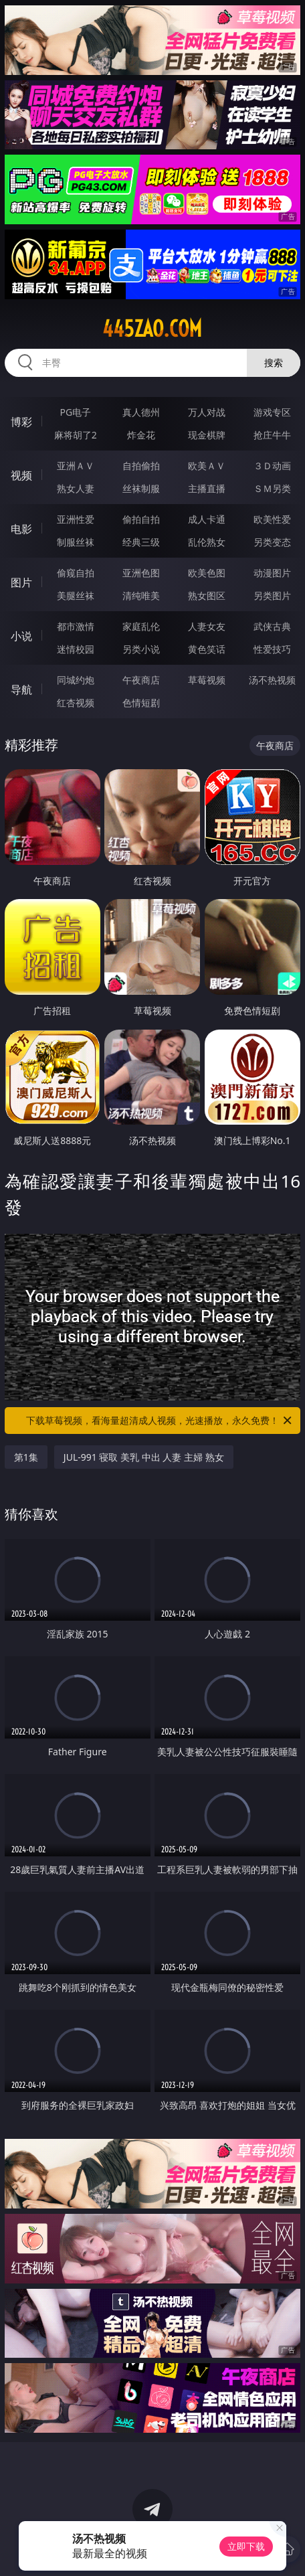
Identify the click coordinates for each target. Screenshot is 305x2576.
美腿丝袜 (75, 595)
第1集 (26, 1457)
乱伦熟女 (206, 542)
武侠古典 (272, 626)
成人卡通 (206, 519)
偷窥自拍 (75, 572)
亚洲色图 (141, 572)
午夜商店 (141, 679)
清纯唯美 (141, 595)
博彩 (21, 421)
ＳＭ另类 (272, 488)
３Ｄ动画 (272, 465)
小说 (21, 636)
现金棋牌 (206, 434)
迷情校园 (75, 649)
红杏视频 (75, 702)
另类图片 (272, 595)
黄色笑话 (206, 649)
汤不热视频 (272, 679)
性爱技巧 (272, 649)
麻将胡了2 (75, 434)
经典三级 (141, 542)
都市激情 (75, 626)
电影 (21, 528)
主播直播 (206, 488)
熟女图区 (206, 595)
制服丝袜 (75, 542)
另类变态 (272, 542)
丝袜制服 (141, 488)
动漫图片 (272, 572)
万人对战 (206, 412)
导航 (21, 689)
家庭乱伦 (141, 626)
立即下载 (246, 2546)
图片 (21, 582)
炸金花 (141, 434)
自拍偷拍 (141, 465)
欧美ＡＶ (206, 465)
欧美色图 (206, 572)
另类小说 (141, 649)
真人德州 (141, 412)
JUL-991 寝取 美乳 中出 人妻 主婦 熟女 (144, 1457)
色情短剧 (141, 702)
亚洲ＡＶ (75, 465)
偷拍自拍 (141, 519)
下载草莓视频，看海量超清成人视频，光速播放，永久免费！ (160, 1421)
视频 (21, 475)
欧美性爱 (272, 519)
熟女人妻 (75, 488)
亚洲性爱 (75, 519)
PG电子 (76, 412)
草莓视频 (206, 679)
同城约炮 (75, 679)
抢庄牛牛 (272, 434)
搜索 (273, 362)
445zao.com (152, 328)
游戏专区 (272, 412)
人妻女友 (206, 626)
